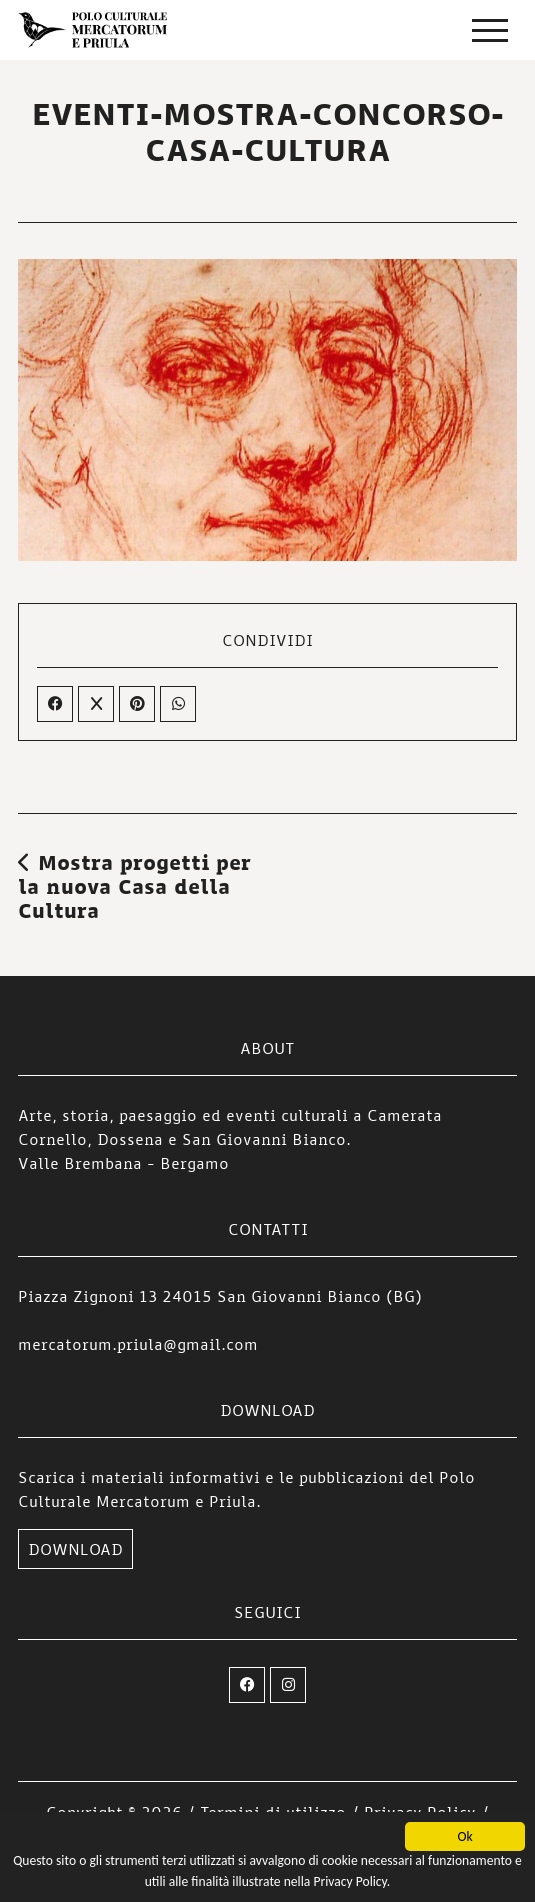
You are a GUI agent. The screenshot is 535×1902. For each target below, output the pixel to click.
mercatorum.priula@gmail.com (138, 1344)
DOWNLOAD (75, 1549)
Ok (464, 1837)
